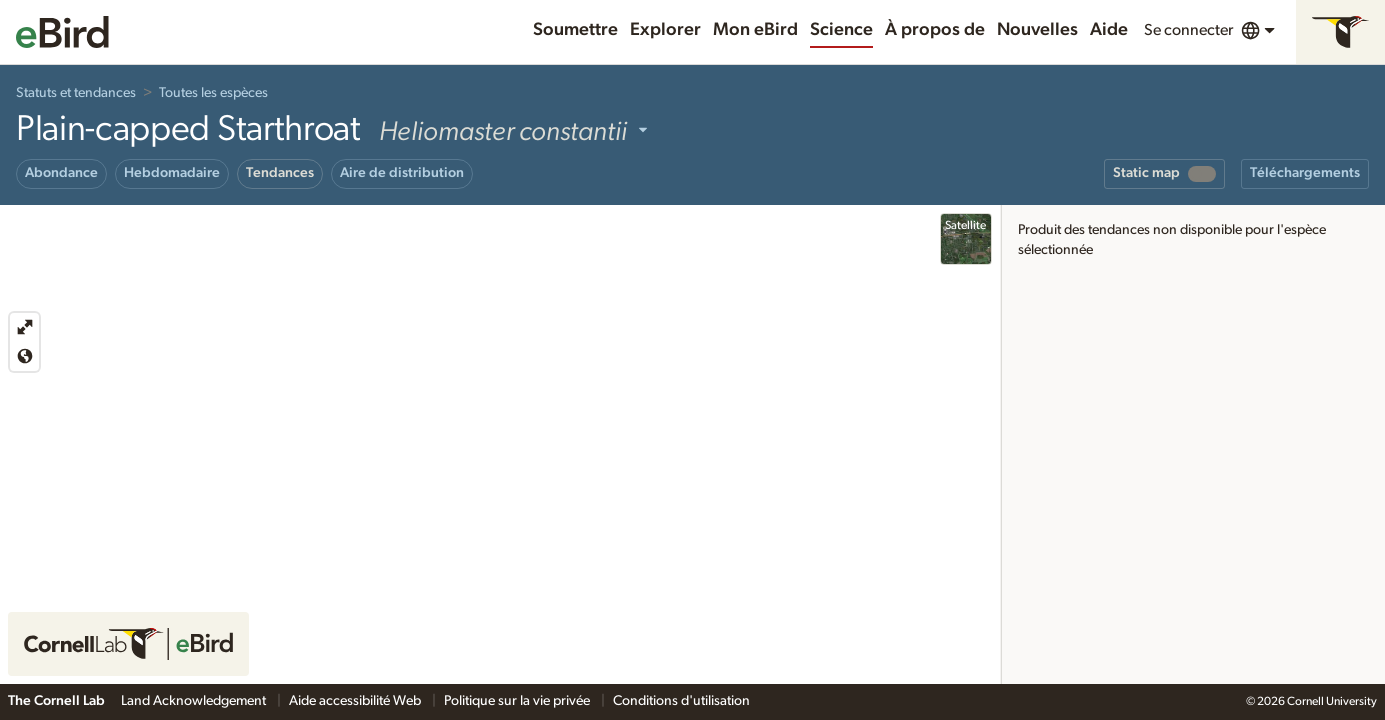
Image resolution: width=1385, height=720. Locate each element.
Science (841, 30)
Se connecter (1188, 30)
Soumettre (575, 30)
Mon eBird (755, 30)
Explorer (665, 30)
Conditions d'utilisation (681, 701)
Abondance (61, 173)
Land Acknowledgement (195, 701)
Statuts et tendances (76, 93)
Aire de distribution (402, 173)
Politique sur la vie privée (518, 701)
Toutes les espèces (213, 93)
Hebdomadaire (172, 173)
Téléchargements (1305, 173)
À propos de (935, 30)
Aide (1109, 30)
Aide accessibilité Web (356, 701)
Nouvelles (1037, 30)
